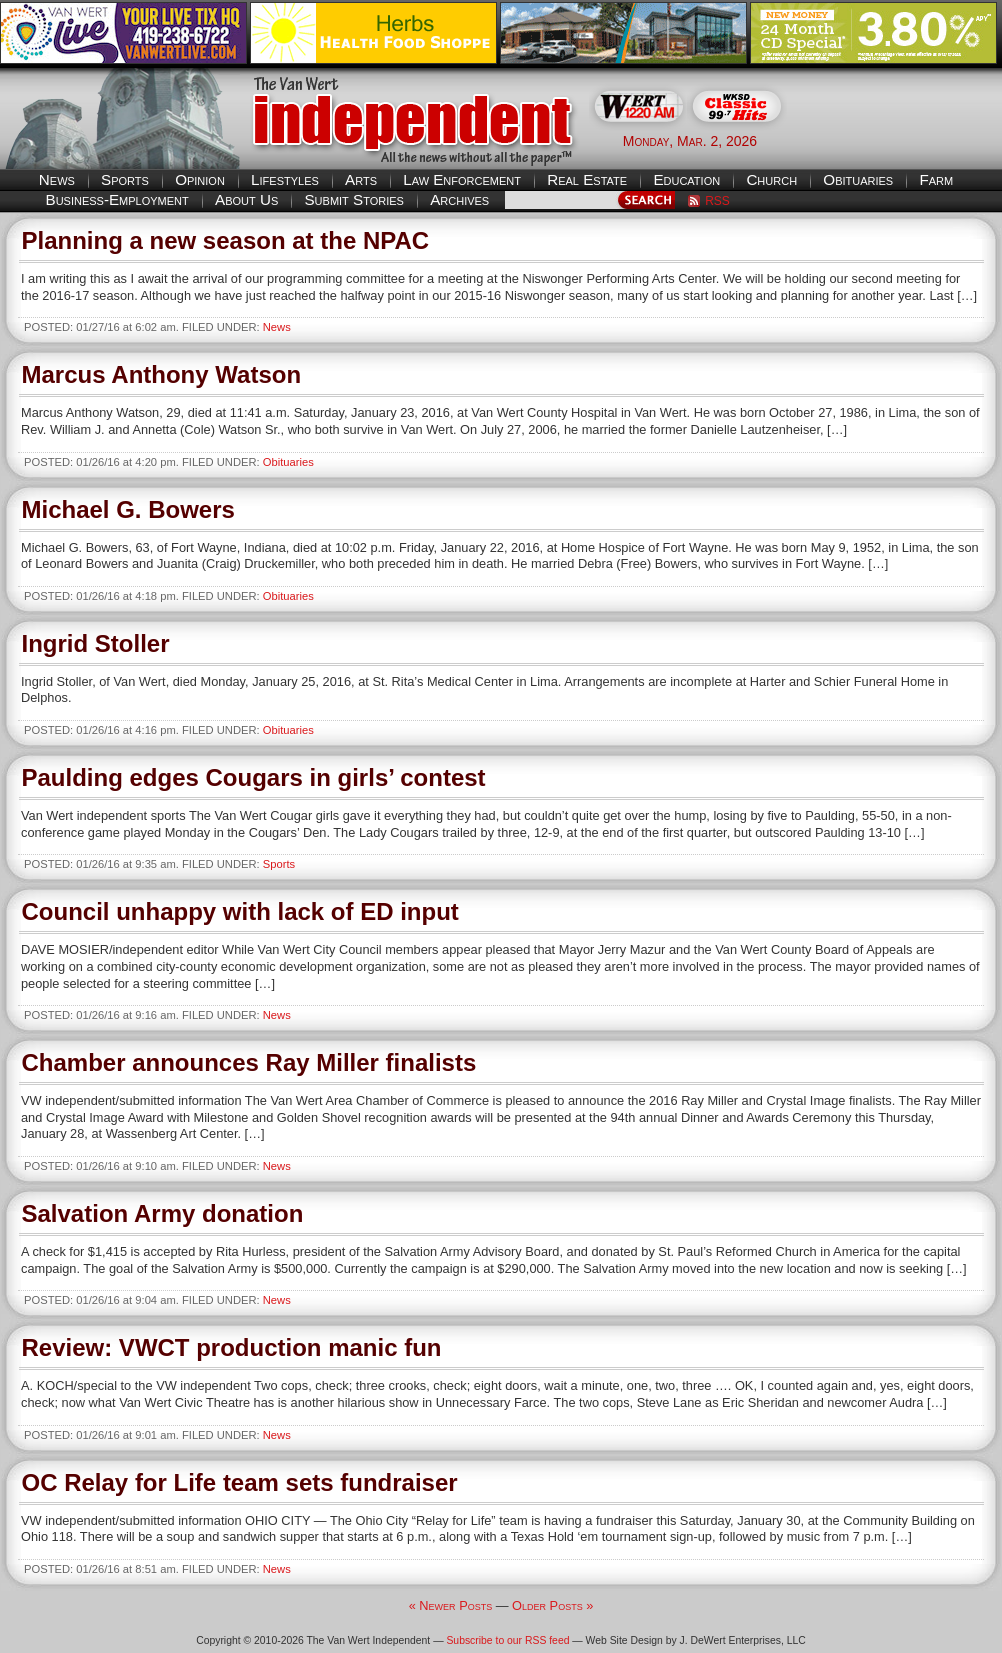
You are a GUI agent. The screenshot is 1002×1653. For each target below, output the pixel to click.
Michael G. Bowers (128, 509)
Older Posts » (552, 1605)
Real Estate (587, 179)
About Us (246, 199)
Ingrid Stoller (96, 643)
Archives (459, 199)
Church (771, 179)
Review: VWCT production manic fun (232, 1347)
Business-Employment (117, 199)
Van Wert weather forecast (902, 140)
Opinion (200, 179)
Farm (936, 179)
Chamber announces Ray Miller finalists (249, 1062)
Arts (361, 179)
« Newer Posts (451, 1605)
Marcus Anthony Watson (162, 374)
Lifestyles (285, 179)
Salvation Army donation (163, 1213)
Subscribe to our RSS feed (507, 1640)
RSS (717, 201)
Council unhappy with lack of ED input (240, 911)
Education (686, 179)
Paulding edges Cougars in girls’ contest (254, 777)
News (57, 179)
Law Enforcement (462, 179)
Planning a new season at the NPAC (226, 240)
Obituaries (858, 179)
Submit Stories (353, 199)
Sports (125, 179)
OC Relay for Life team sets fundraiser (240, 1482)
